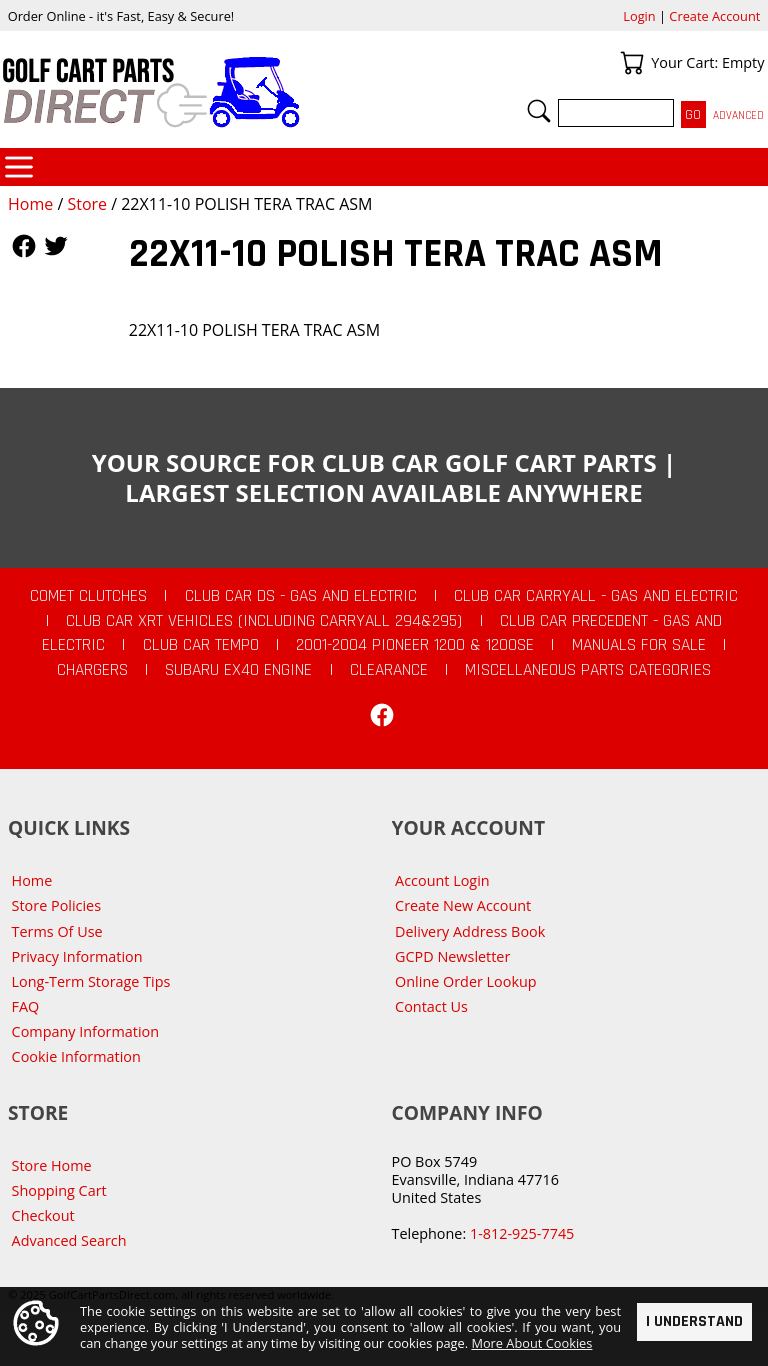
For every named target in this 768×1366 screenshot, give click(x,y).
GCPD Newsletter (452, 956)
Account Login (442, 880)
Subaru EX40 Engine (238, 670)
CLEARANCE (389, 670)
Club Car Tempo (201, 645)
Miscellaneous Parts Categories (588, 670)
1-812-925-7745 (522, 1233)
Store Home (52, 1165)
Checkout (43, 1215)
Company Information (85, 1031)
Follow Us (24, 246)
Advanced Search (69, 1240)
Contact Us (431, 1006)
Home (30, 204)
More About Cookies (531, 1343)
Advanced (738, 115)
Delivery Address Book (470, 931)
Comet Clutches (88, 596)
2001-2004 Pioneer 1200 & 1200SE (415, 645)
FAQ (26, 1006)
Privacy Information (77, 956)
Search (539, 111)
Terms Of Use (57, 931)
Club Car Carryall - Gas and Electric (596, 596)
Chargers (92, 670)
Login (639, 16)
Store (87, 204)
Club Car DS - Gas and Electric (301, 596)
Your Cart (632, 63)
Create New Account (463, 905)
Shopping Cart (59, 1190)
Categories (19, 167)
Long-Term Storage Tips (91, 981)
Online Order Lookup (466, 981)
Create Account (714, 16)
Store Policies (56, 905)
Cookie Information (76, 1056)
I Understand (694, 1321)
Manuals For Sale (639, 645)
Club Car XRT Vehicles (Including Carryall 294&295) (264, 621)
